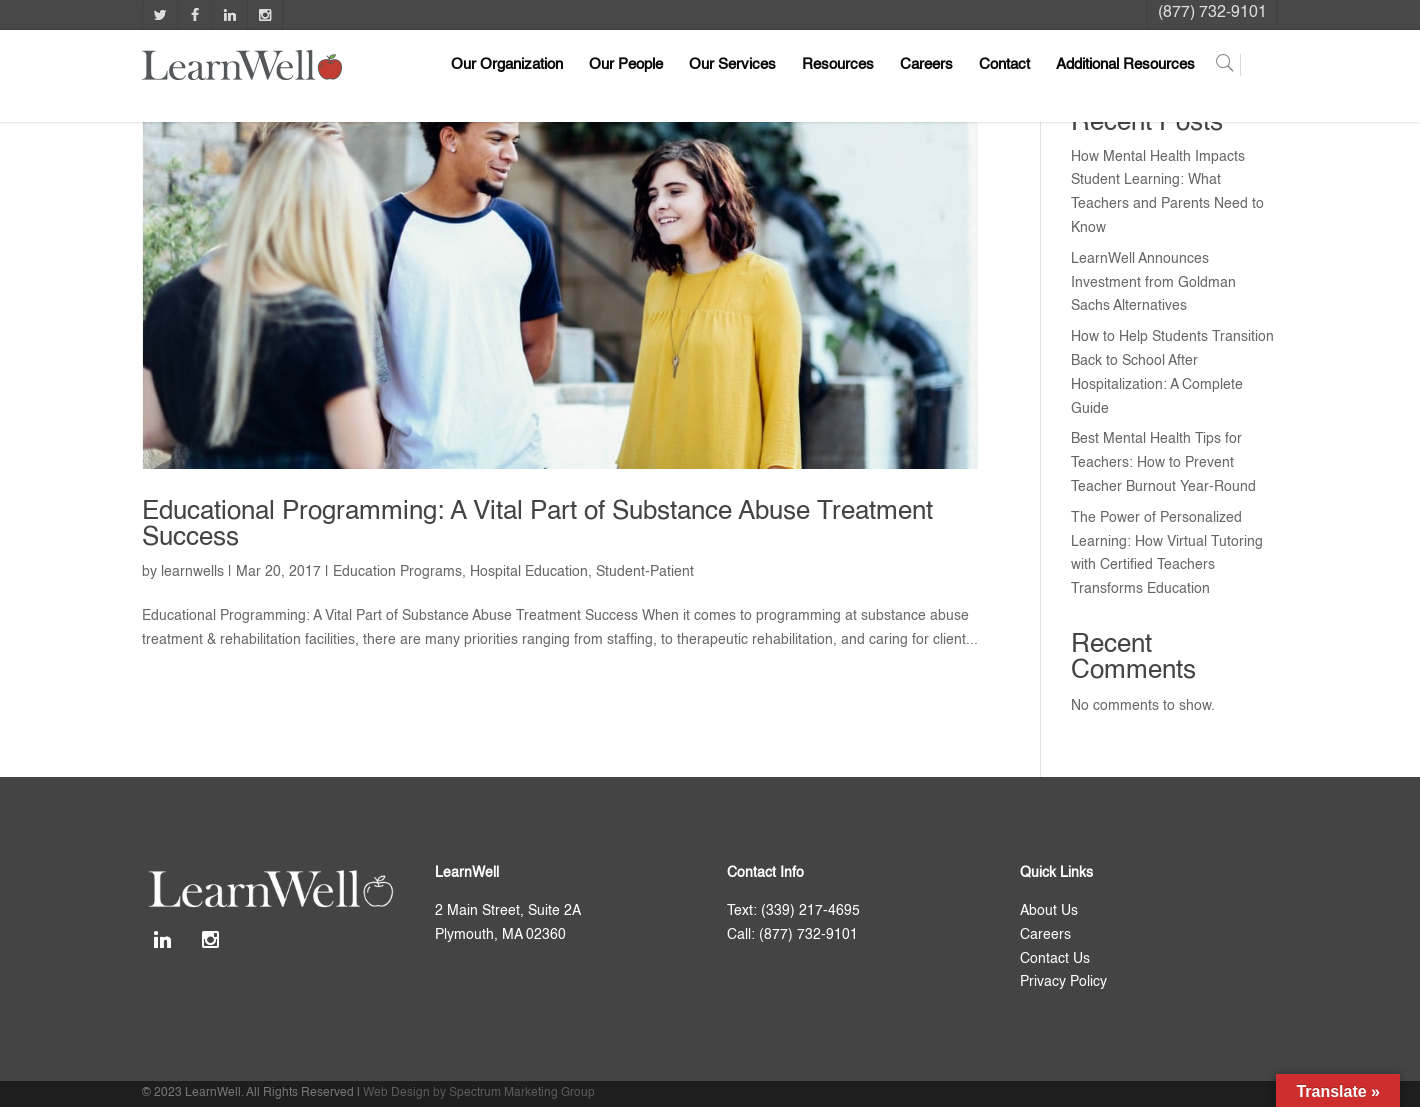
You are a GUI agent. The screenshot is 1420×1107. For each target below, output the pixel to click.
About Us (1049, 911)
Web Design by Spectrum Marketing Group (479, 1093)
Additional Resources (1125, 64)
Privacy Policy (1063, 982)
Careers (926, 64)
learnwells (192, 572)
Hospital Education (529, 572)
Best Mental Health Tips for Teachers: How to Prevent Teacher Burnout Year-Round (1163, 463)
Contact (1004, 64)
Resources (838, 64)
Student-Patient (645, 572)
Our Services (732, 64)
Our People (626, 64)
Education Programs (397, 572)
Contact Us (1055, 959)
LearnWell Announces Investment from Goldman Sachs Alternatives (1153, 283)
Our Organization (507, 64)
